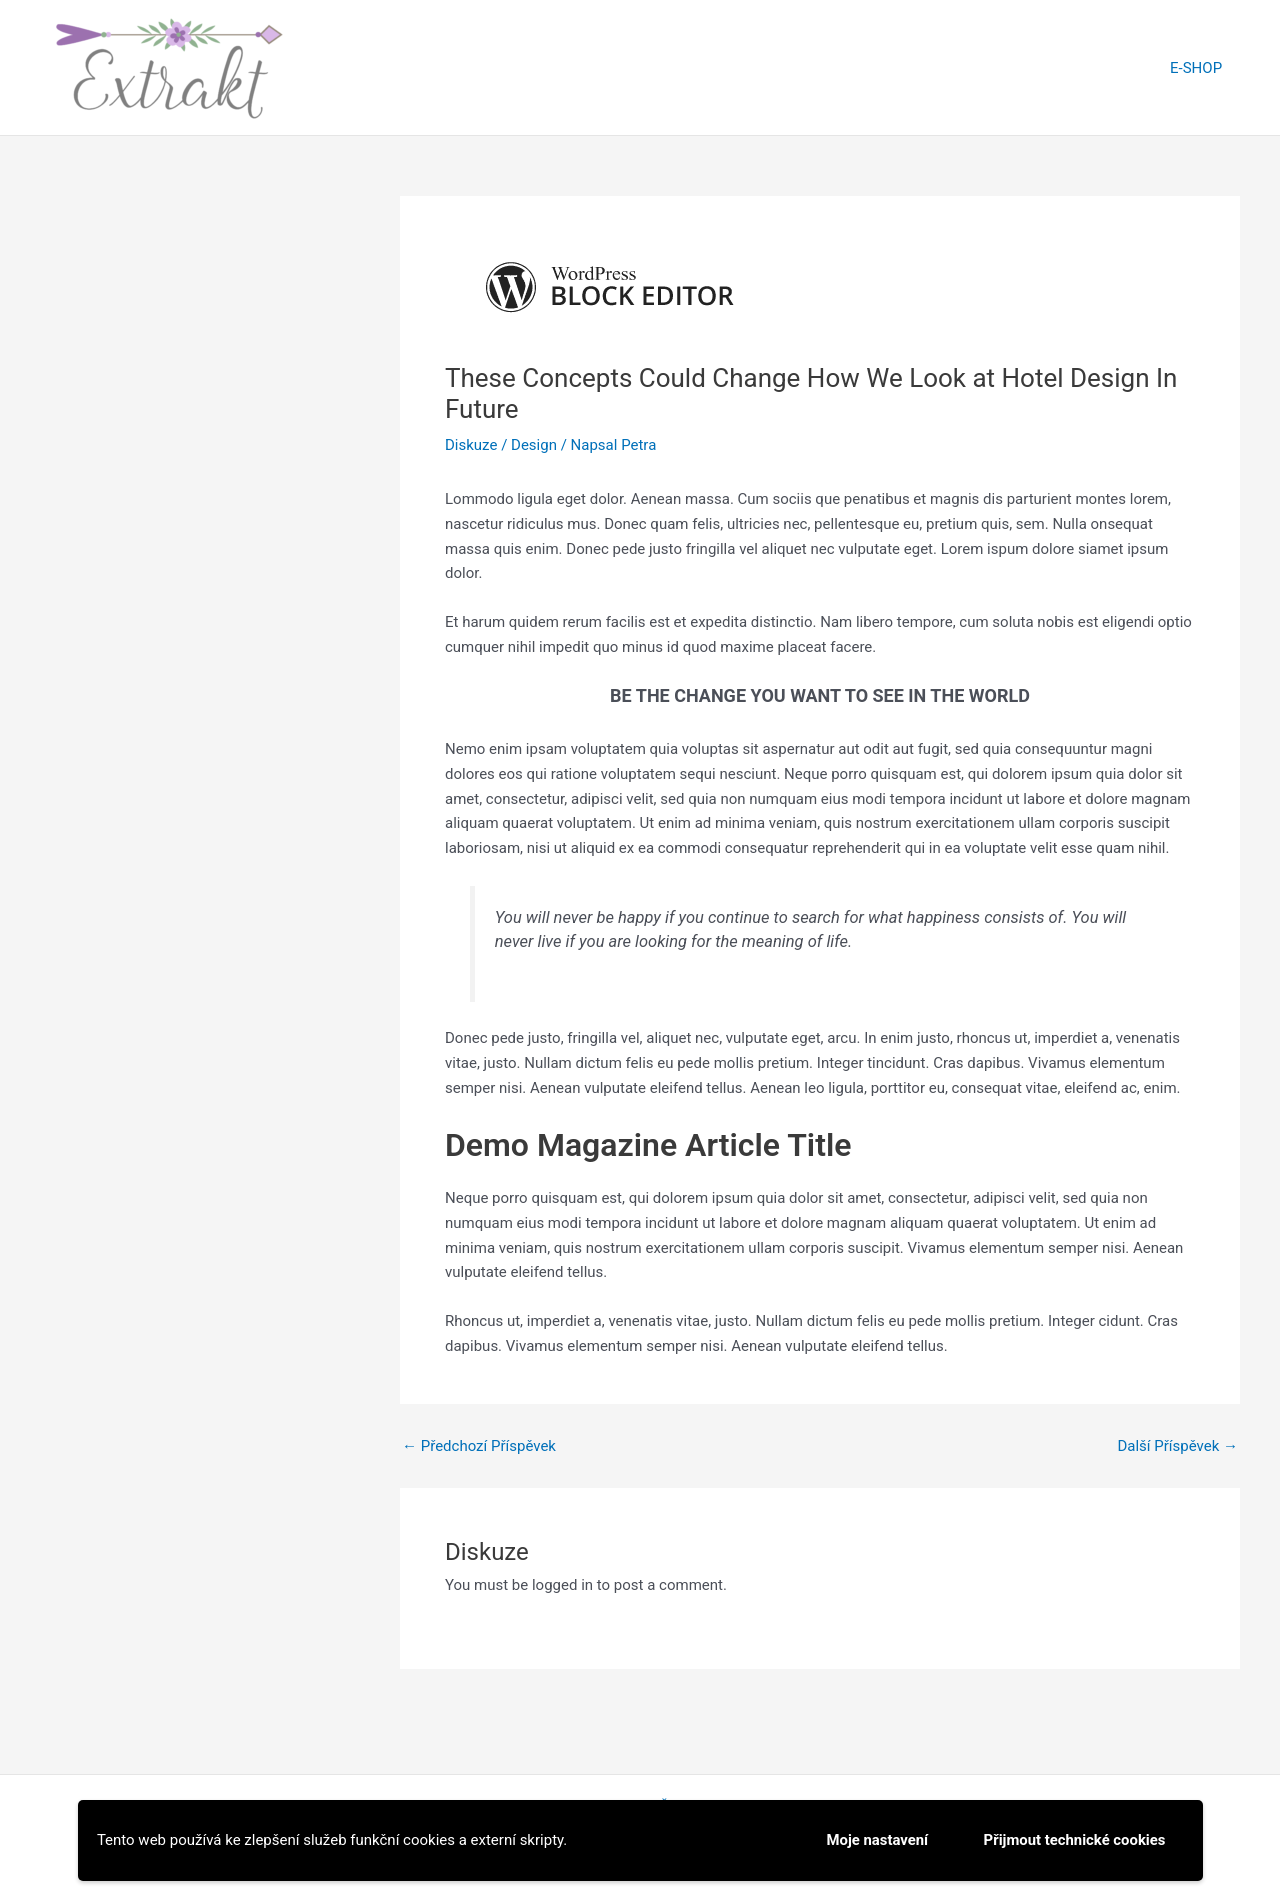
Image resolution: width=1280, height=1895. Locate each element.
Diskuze (471, 445)
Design (534, 445)
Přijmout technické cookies (1074, 1840)
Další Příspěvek (1177, 1446)
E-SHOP (1199, 68)
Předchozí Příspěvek (479, 1446)
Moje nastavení (874, 1840)
